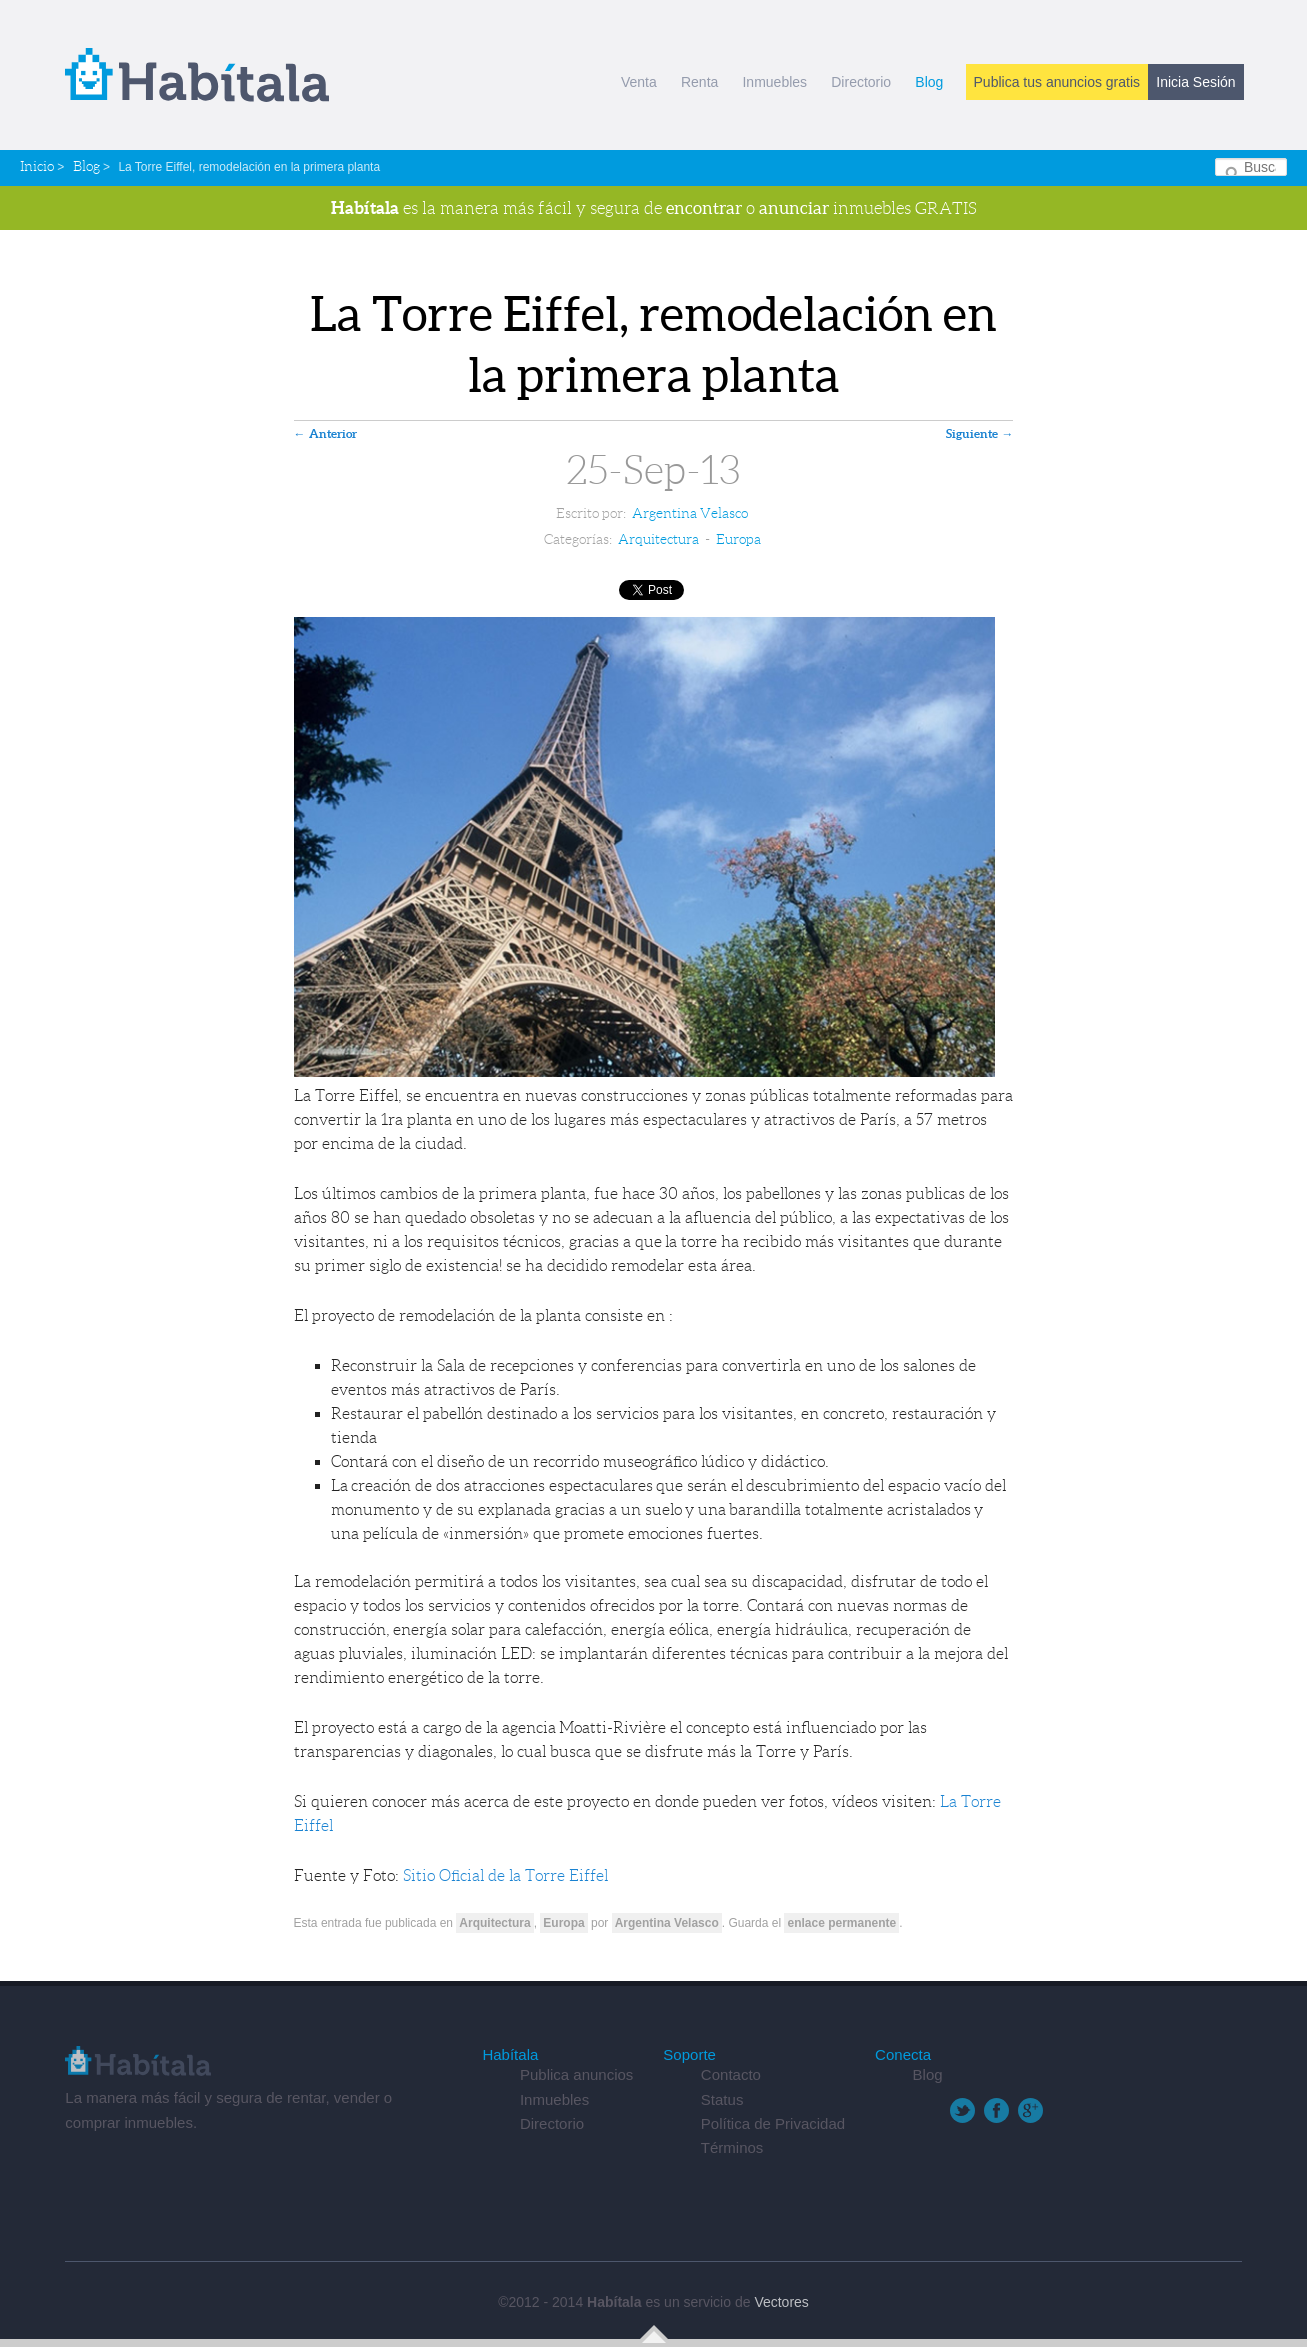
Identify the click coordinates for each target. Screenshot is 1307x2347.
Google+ (1030, 2110)
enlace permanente (841, 1923)
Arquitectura (658, 539)
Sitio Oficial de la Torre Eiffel (509, 1875)
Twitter (962, 2110)
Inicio (37, 166)
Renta (699, 82)
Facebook (996, 2110)
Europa (738, 539)
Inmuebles (774, 82)
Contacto (731, 2074)
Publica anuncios (576, 2074)
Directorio (861, 82)
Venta (639, 82)
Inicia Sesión (1195, 82)
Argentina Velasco (690, 513)
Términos (732, 2147)
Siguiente (979, 433)
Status (722, 2099)
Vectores (781, 2302)
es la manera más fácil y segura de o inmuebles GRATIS (654, 207)
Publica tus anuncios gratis (1057, 82)
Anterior (325, 433)
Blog (929, 82)
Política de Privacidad (773, 2123)
